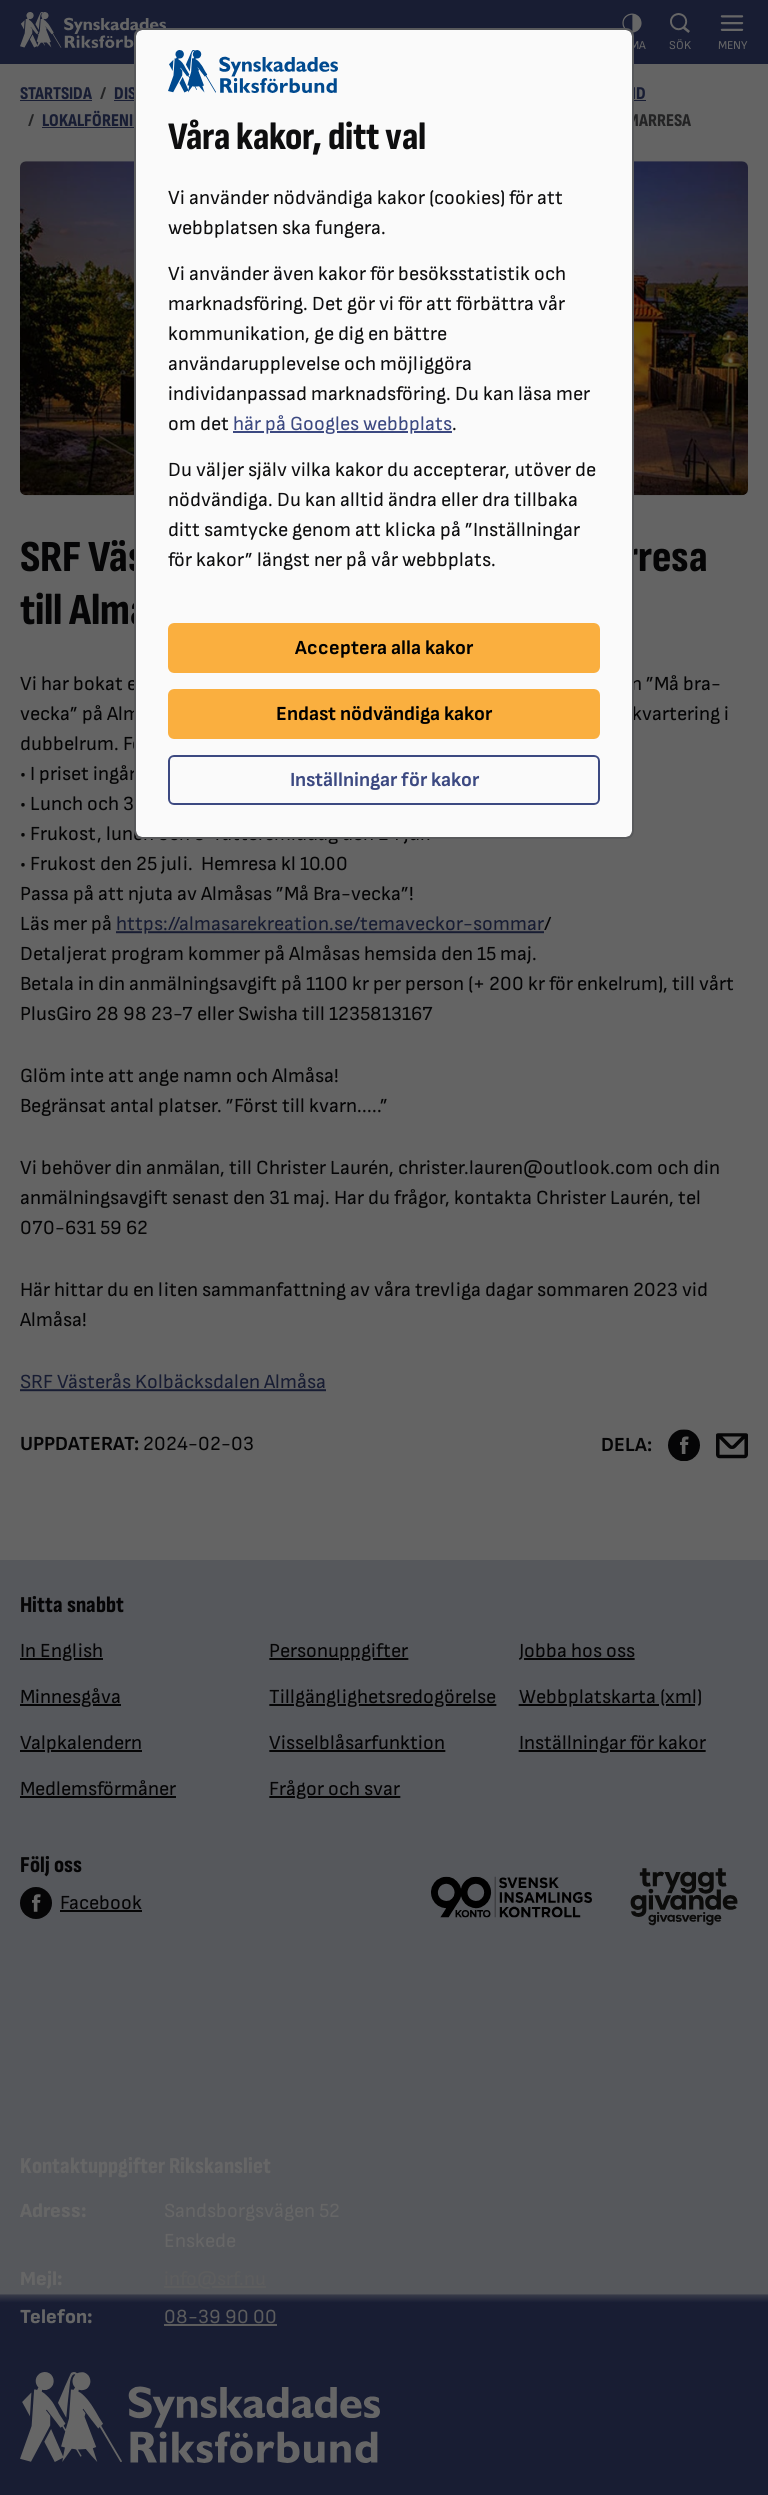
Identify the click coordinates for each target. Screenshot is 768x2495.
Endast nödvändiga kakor (384, 714)
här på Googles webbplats (342, 424)
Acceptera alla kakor (384, 648)
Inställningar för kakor (384, 780)
